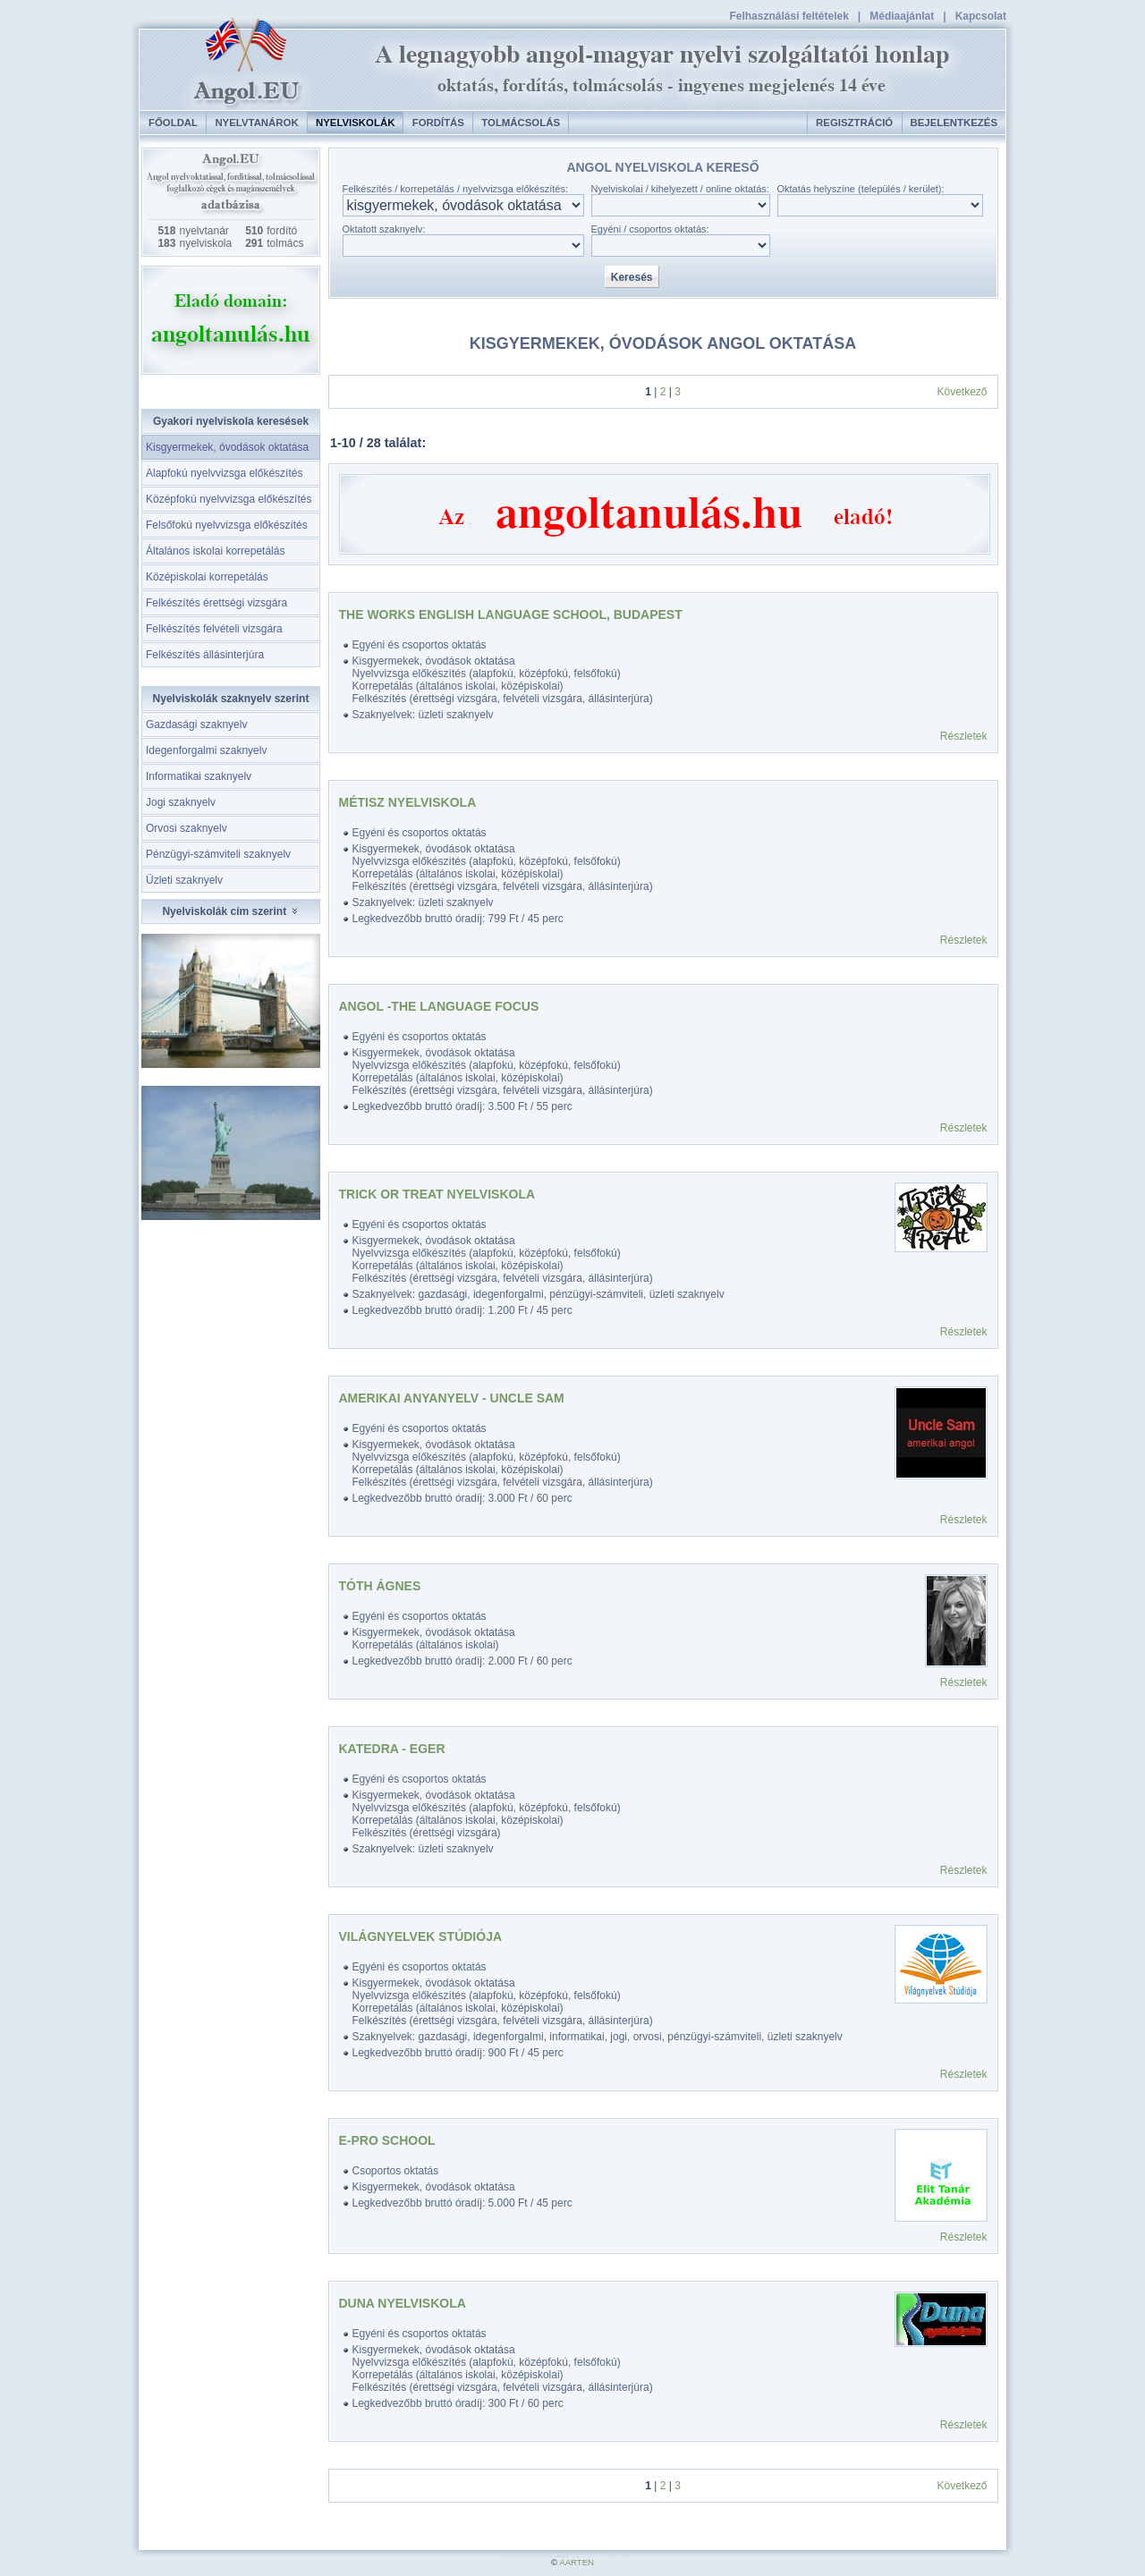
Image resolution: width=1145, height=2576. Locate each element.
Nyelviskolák (355, 122)
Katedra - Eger (392, 1748)
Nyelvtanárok (256, 122)
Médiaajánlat (901, 16)
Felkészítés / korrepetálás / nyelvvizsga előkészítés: (456, 188)
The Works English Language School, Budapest (511, 614)
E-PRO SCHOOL (387, 2140)
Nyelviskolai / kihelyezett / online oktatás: (680, 188)
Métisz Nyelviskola (408, 802)
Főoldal (173, 122)
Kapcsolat (980, 16)
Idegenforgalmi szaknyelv (206, 750)
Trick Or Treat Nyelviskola (437, 1194)
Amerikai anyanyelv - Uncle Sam (451, 1398)
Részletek (964, 736)
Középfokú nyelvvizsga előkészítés (228, 499)
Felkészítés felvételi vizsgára (214, 629)
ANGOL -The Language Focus (439, 1006)
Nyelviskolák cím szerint (230, 911)
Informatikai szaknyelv (198, 776)
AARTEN (576, 2562)
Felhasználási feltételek (788, 16)
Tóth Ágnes (380, 1586)
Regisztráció (854, 122)
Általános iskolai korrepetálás (215, 551)
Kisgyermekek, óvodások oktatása (227, 447)
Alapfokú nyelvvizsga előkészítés (224, 473)
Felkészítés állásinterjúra (205, 654)
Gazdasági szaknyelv (196, 724)
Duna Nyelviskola (402, 2303)
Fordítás (438, 122)
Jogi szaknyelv (181, 802)
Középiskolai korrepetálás (207, 577)
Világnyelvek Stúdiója (421, 1936)
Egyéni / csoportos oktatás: (650, 229)
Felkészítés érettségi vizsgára (216, 603)
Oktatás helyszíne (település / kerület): (861, 188)
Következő (962, 392)
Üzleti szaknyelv (184, 880)
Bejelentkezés (954, 122)
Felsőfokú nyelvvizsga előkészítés (227, 525)
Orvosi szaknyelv (186, 828)
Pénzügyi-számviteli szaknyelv (218, 854)
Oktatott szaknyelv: (384, 229)
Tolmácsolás (520, 122)
